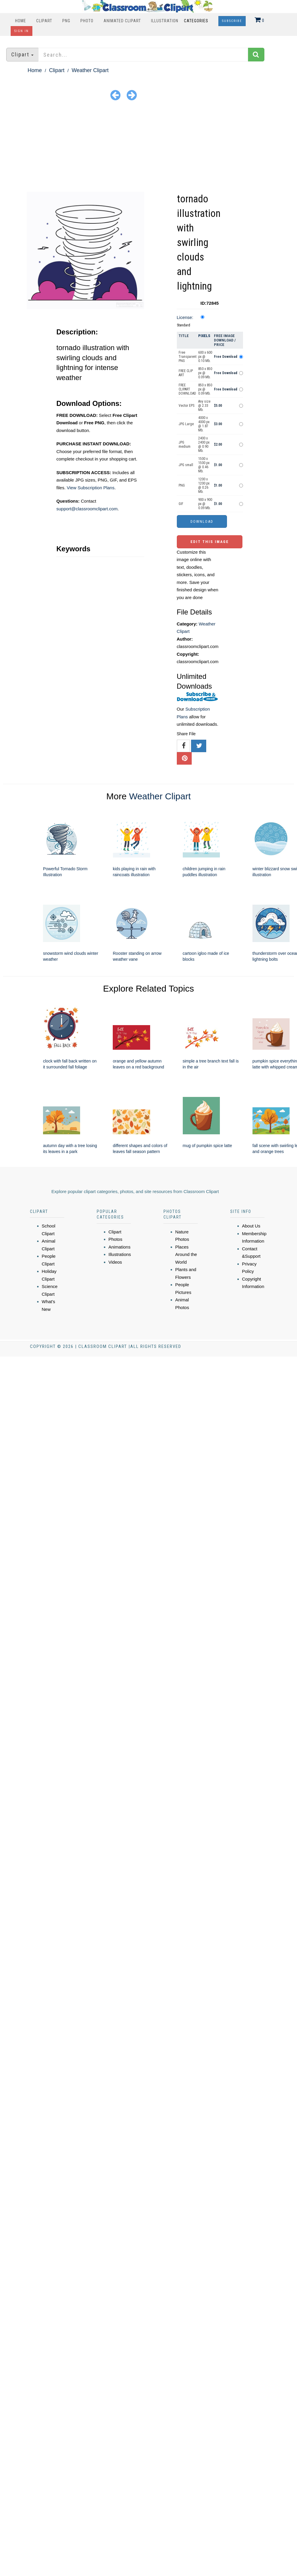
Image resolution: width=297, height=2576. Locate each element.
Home (20, 20)
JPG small (186, 465)
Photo (86, 20)
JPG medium (184, 444)
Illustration (164, 20)
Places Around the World (186, 1254)
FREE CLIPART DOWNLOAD (187, 389)
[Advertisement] (148, 147)
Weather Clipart (90, 70)
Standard (183, 325)
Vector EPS (186, 406)
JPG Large (186, 424)
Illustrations (120, 1254)
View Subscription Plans (91, 487)
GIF (181, 504)
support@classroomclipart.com (86, 508)
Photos (116, 1239)
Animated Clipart (122, 20)
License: (185, 317)
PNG (66, 20)
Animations (120, 1246)
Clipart (44, 20)
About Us (251, 1225)
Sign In (21, 31)
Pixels (204, 335)
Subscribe (232, 21)
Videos (115, 1262)
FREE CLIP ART (186, 373)
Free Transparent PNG (187, 356)
